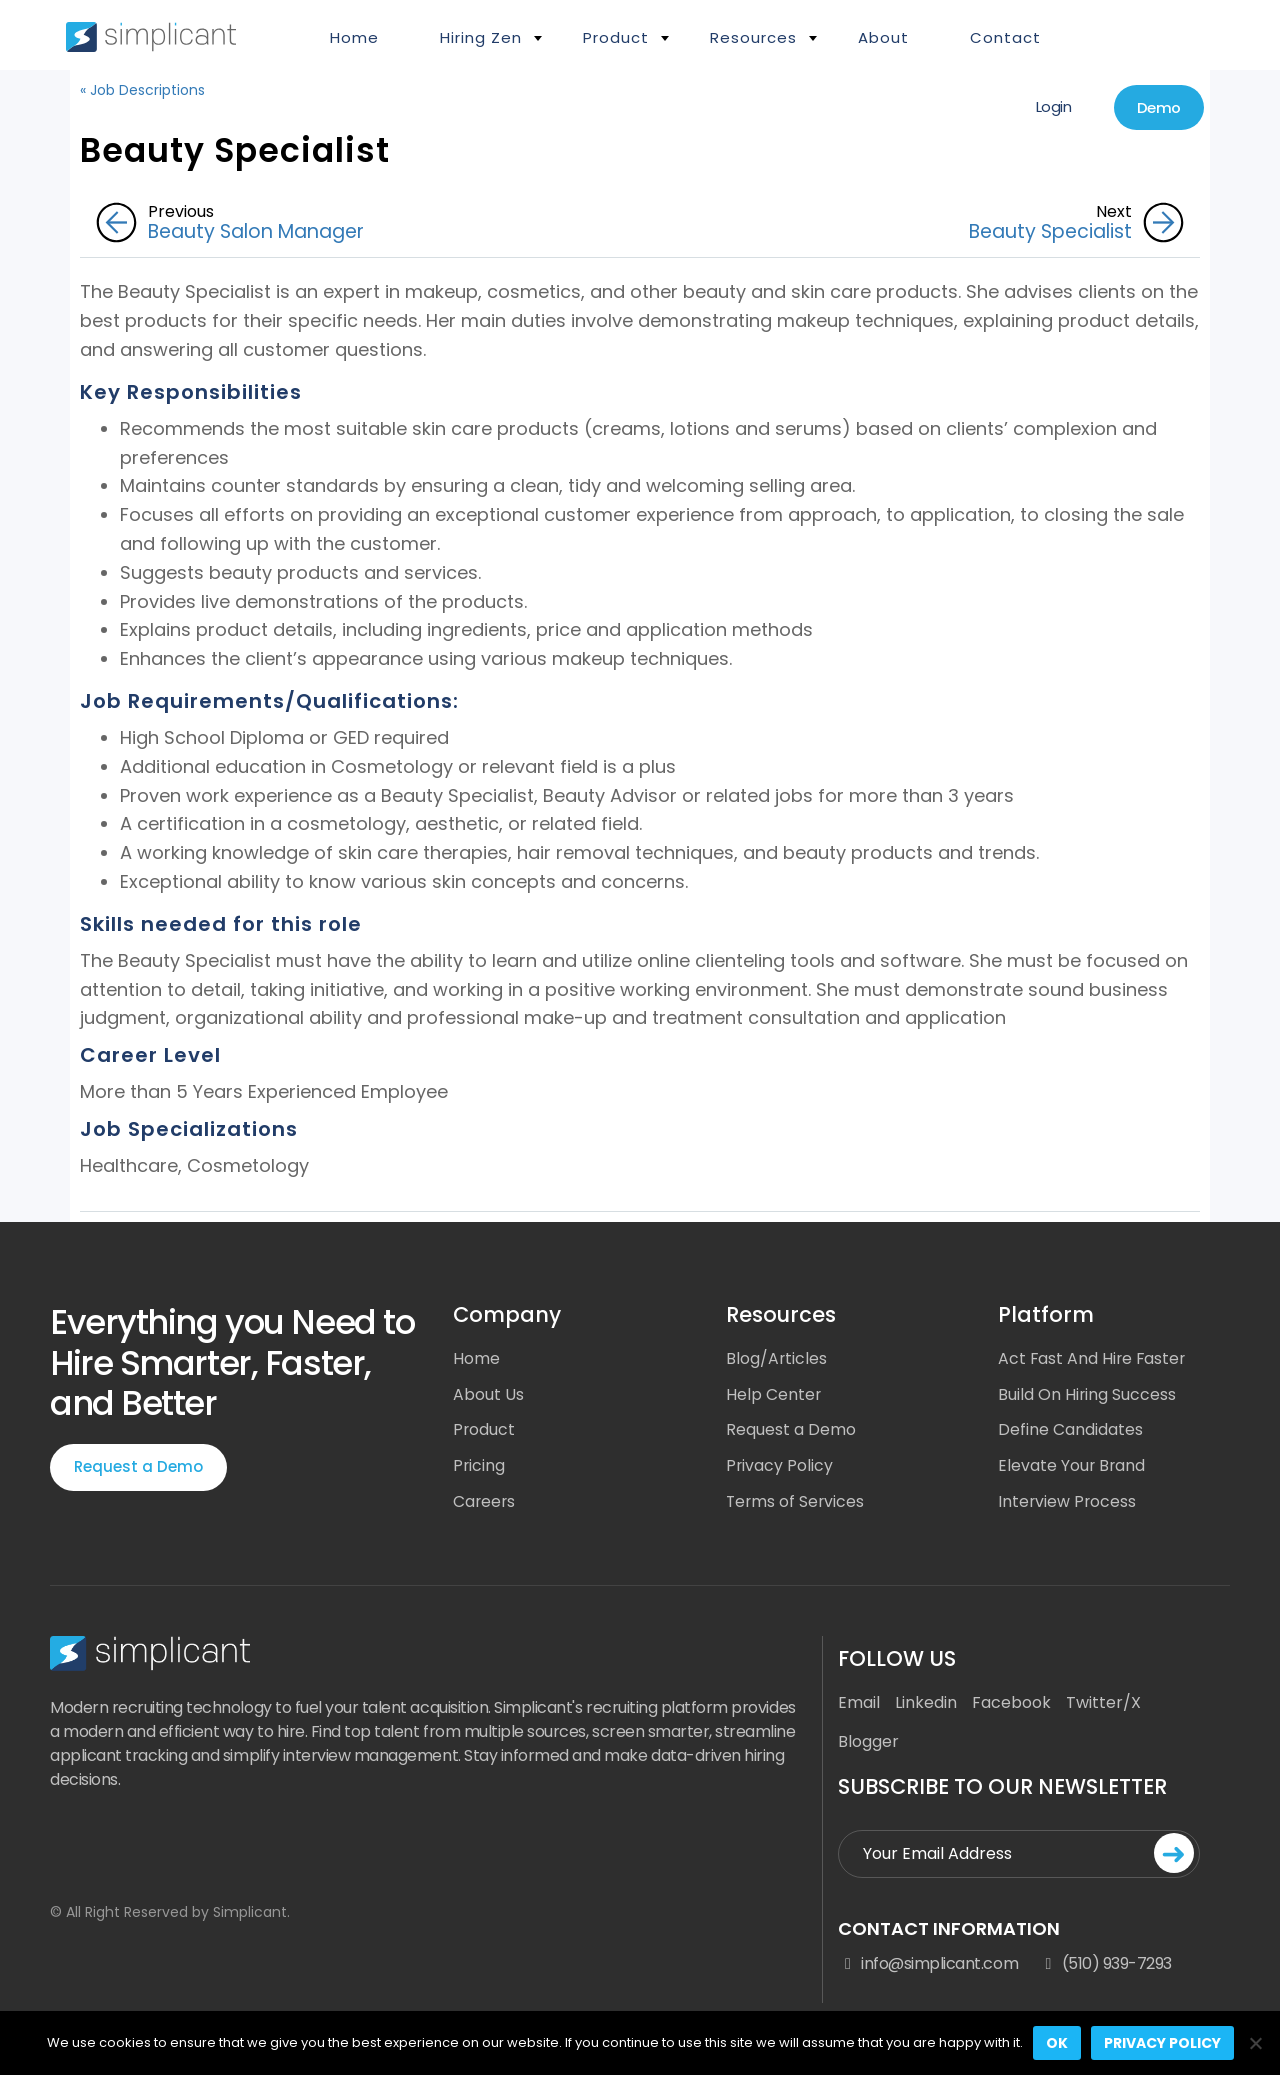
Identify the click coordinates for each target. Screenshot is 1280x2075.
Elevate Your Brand (1072, 1466)
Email (859, 1705)
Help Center (774, 1394)
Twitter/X (1103, 1705)
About (883, 37)
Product (616, 37)
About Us (488, 1394)
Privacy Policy (780, 1466)
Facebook (1011, 1705)
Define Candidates (1070, 1430)
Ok (1057, 2043)
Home (354, 37)
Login (1049, 107)
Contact (1005, 37)
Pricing (479, 1466)
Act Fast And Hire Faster (1093, 1358)
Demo (1157, 108)
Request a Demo (138, 1467)
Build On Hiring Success (1087, 1394)
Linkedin (926, 1705)
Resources (753, 37)
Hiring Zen (481, 37)
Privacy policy (1162, 2043)
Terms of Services (796, 1502)
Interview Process (1068, 1502)
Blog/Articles (777, 1358)
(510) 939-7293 (1105, 1966)
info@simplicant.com (928, 1966)
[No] (1255, 2043)
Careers (485, 1502)
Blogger (868, 1744)
